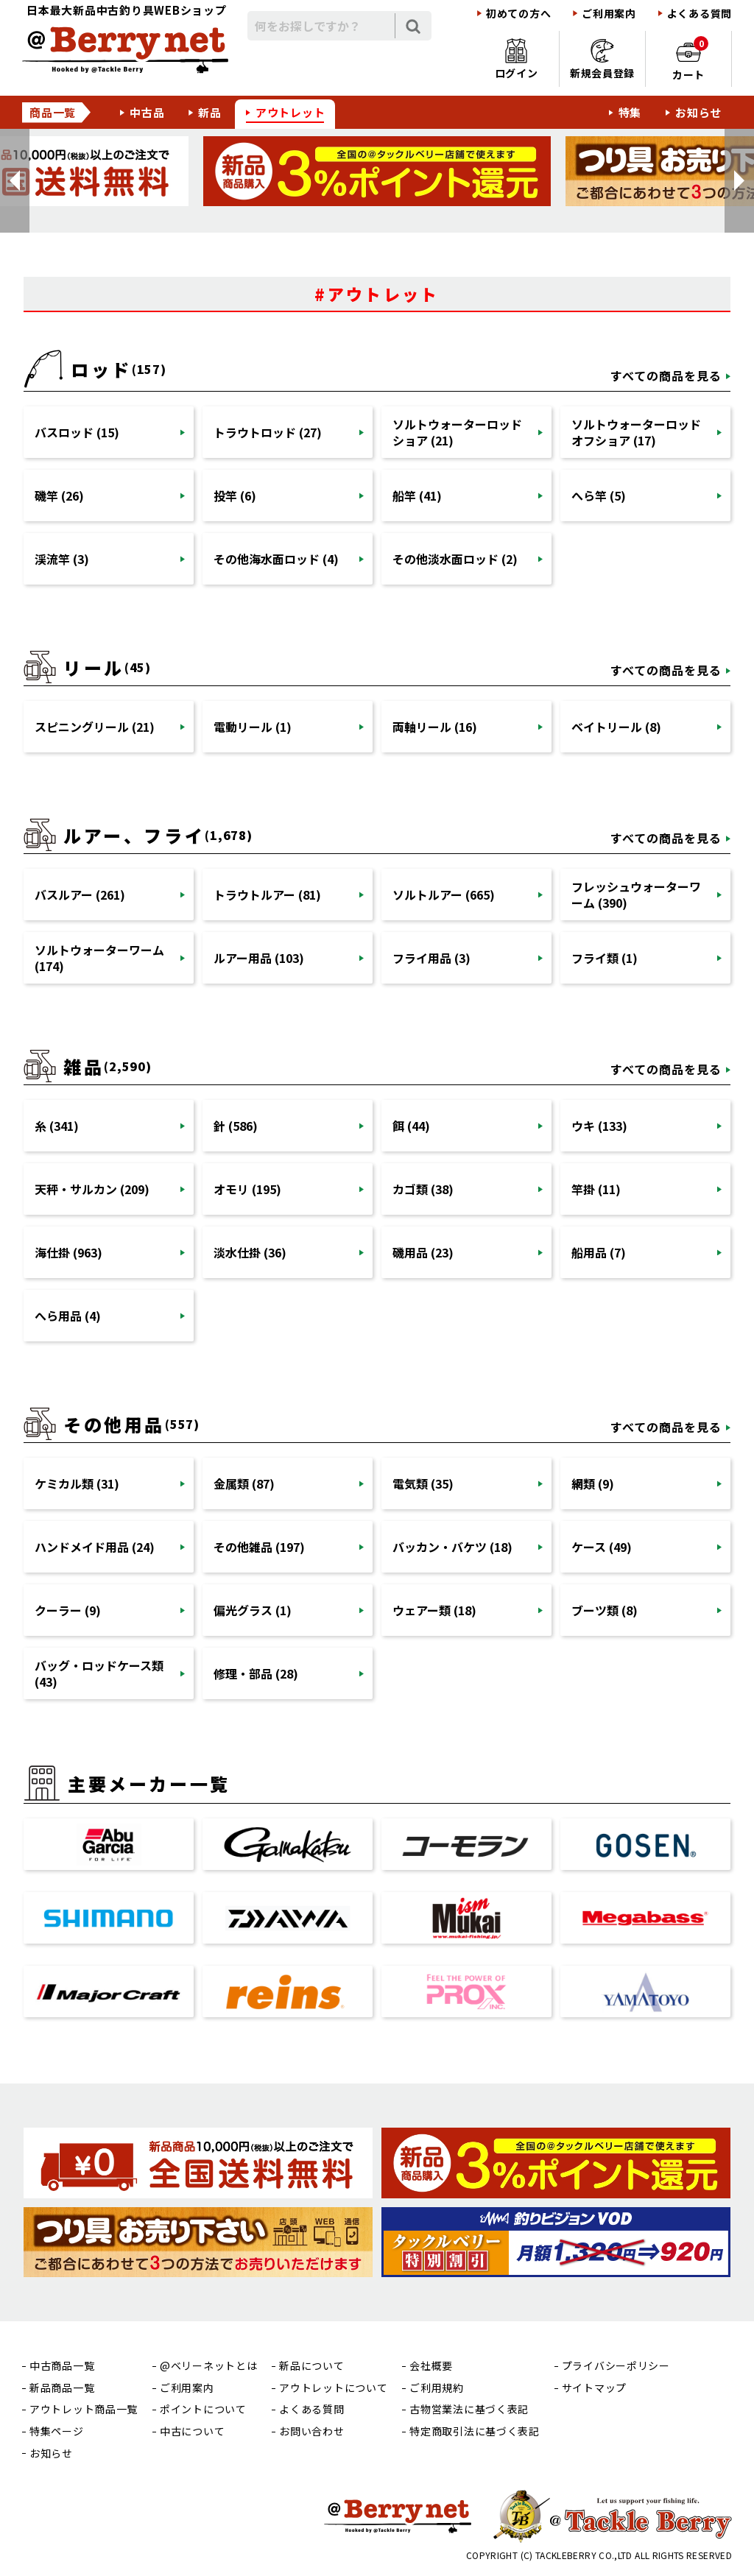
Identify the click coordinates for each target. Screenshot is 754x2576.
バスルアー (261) (80, 894)
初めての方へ (518, 13)
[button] (14, 181)
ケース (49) (601, 1547)
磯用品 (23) (423, 1252)
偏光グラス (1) (253, 1610)
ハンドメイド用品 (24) (95, 1547)
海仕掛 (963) (68, 1252)
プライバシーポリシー (616, 2366)
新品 (210, 112)
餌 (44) (411, 1126)
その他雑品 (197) (259, 1547)
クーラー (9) (68, 1610)
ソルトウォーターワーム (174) (99, 958)
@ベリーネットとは (208, 2366)
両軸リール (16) (434, 726)
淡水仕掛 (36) (250, 1252)
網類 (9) (592, 1483)
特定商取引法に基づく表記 (474, 2431)
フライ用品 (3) (431, 958)
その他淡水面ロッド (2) (455, 559)
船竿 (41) (417, 495)
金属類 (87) (244, 1483)
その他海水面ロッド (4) (276, 559)
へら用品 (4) (68, 1315)
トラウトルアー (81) (267, 894)
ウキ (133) (599, 1126)
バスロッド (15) (77, 432)
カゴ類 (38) (423, 1189)
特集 (630, 112)
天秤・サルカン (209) (92, 1189)
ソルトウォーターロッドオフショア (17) (636, 432)
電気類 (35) (423, 1483)
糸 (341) (57, 1126)
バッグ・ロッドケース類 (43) (99, 1673)
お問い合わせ (311, 2431)
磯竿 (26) (59, 495)
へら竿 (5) (598, 495)
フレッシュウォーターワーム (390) (636, 894)
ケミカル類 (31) (77, 1483)
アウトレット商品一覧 (83, 2409)
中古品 (147, 112)
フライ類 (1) (604, 958)
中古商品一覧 (61, 2366)
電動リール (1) (253, 726)
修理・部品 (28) (256, 1673)
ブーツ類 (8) (604, 1610)
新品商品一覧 (61, 2388)
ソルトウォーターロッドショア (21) (457, 432)
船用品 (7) (598, 1252)
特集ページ (56, 2431)
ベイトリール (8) (616, 726)
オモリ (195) (247, 1189)
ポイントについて (203, 2409)
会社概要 (431, 2366)
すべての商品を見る (666, 375)
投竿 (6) (235, 495)
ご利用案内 (609, 13)
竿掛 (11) (596, 1189)
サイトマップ (594, 2388)
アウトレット (290, 112)
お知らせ (698, 112)
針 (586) (236, 1126)
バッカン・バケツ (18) (452, 1547)
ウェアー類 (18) (434, 1610)
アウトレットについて (333, 2388)
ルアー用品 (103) (259, 958)
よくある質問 (699, 13)
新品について (311, 2366)
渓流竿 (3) (62, 559)
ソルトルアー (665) (443, 894)
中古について (192, 2431)
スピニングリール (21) (95, 726)
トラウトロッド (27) (268, 432)
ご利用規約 (436, 2388)
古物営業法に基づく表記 (469, 2409)
